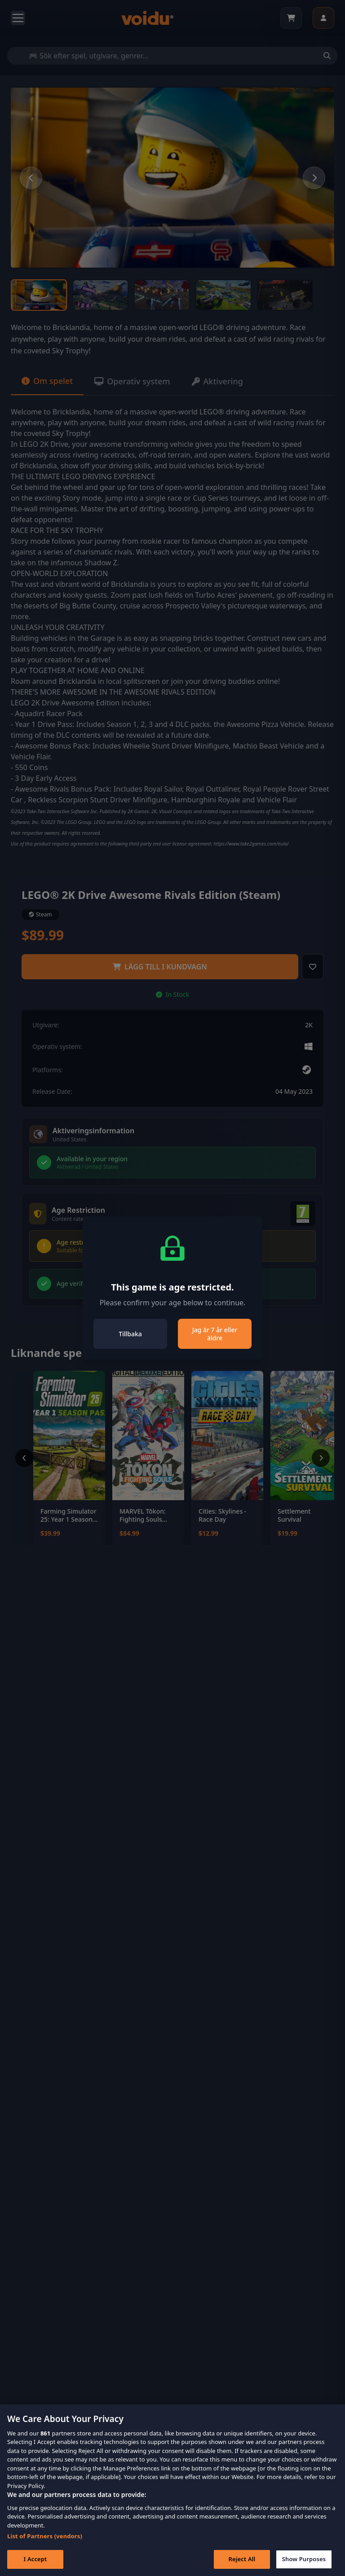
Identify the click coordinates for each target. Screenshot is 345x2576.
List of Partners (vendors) (44, 2549)
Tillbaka (130, 1334)
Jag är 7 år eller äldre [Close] (215, 1333)
